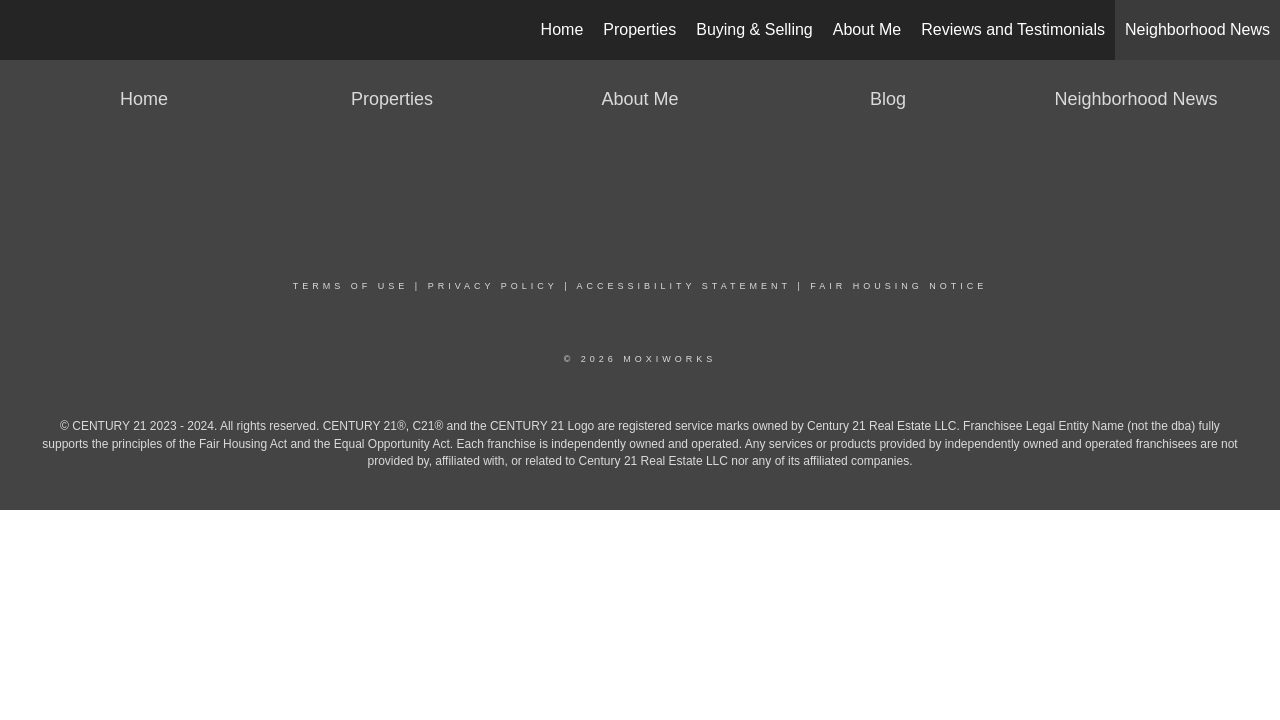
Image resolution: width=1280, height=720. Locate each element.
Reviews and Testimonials (1013, 29)
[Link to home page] (25, 30)
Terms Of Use (351, 286)
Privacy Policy (493, 286)
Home (562, 29)
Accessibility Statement (684, 286)
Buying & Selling (754, 29)
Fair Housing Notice (898, 286)
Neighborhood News (1197, 29)
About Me (867, 29)
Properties (639, 29)
